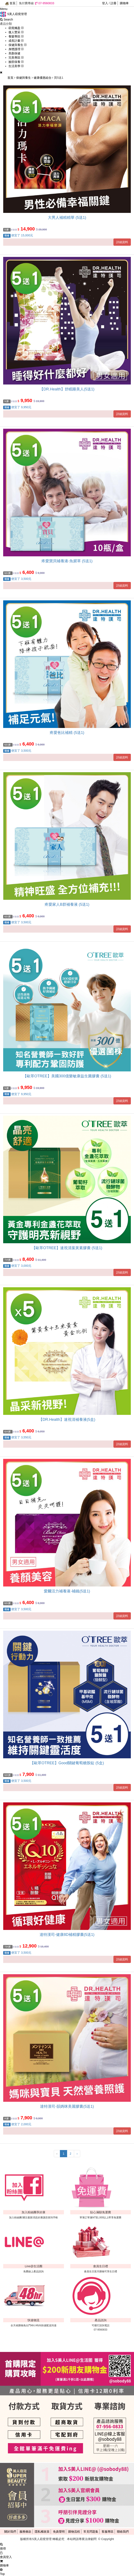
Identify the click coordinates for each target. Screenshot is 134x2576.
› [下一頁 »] (77, 2153)
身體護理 (14, 49)
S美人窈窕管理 (13, 14)
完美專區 (14, 57)
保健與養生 (16, 45)
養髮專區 (14, 36)
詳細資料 (122, 242)
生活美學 (14, 66)
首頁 (10, 3)
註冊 (113, 3)
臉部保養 (14, 61)
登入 (105, 3)
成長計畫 (14, 40)
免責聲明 (59, 2531)
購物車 (124, 3)
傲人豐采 (14, 32)
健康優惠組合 (43, 77)
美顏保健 (14, 53)
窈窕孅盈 (14, 28)
